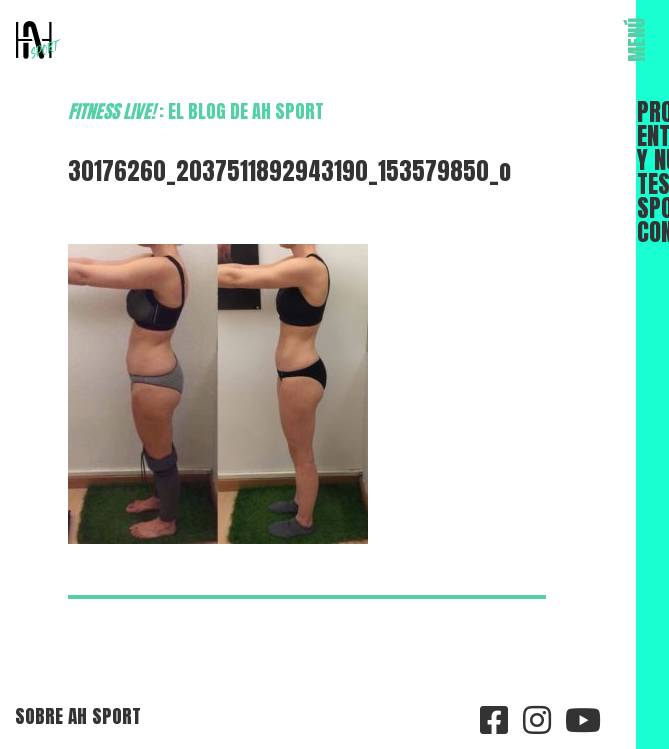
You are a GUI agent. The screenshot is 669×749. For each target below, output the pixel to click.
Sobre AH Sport (78, 715)
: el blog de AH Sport (196, 111)
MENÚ (637, 40)
